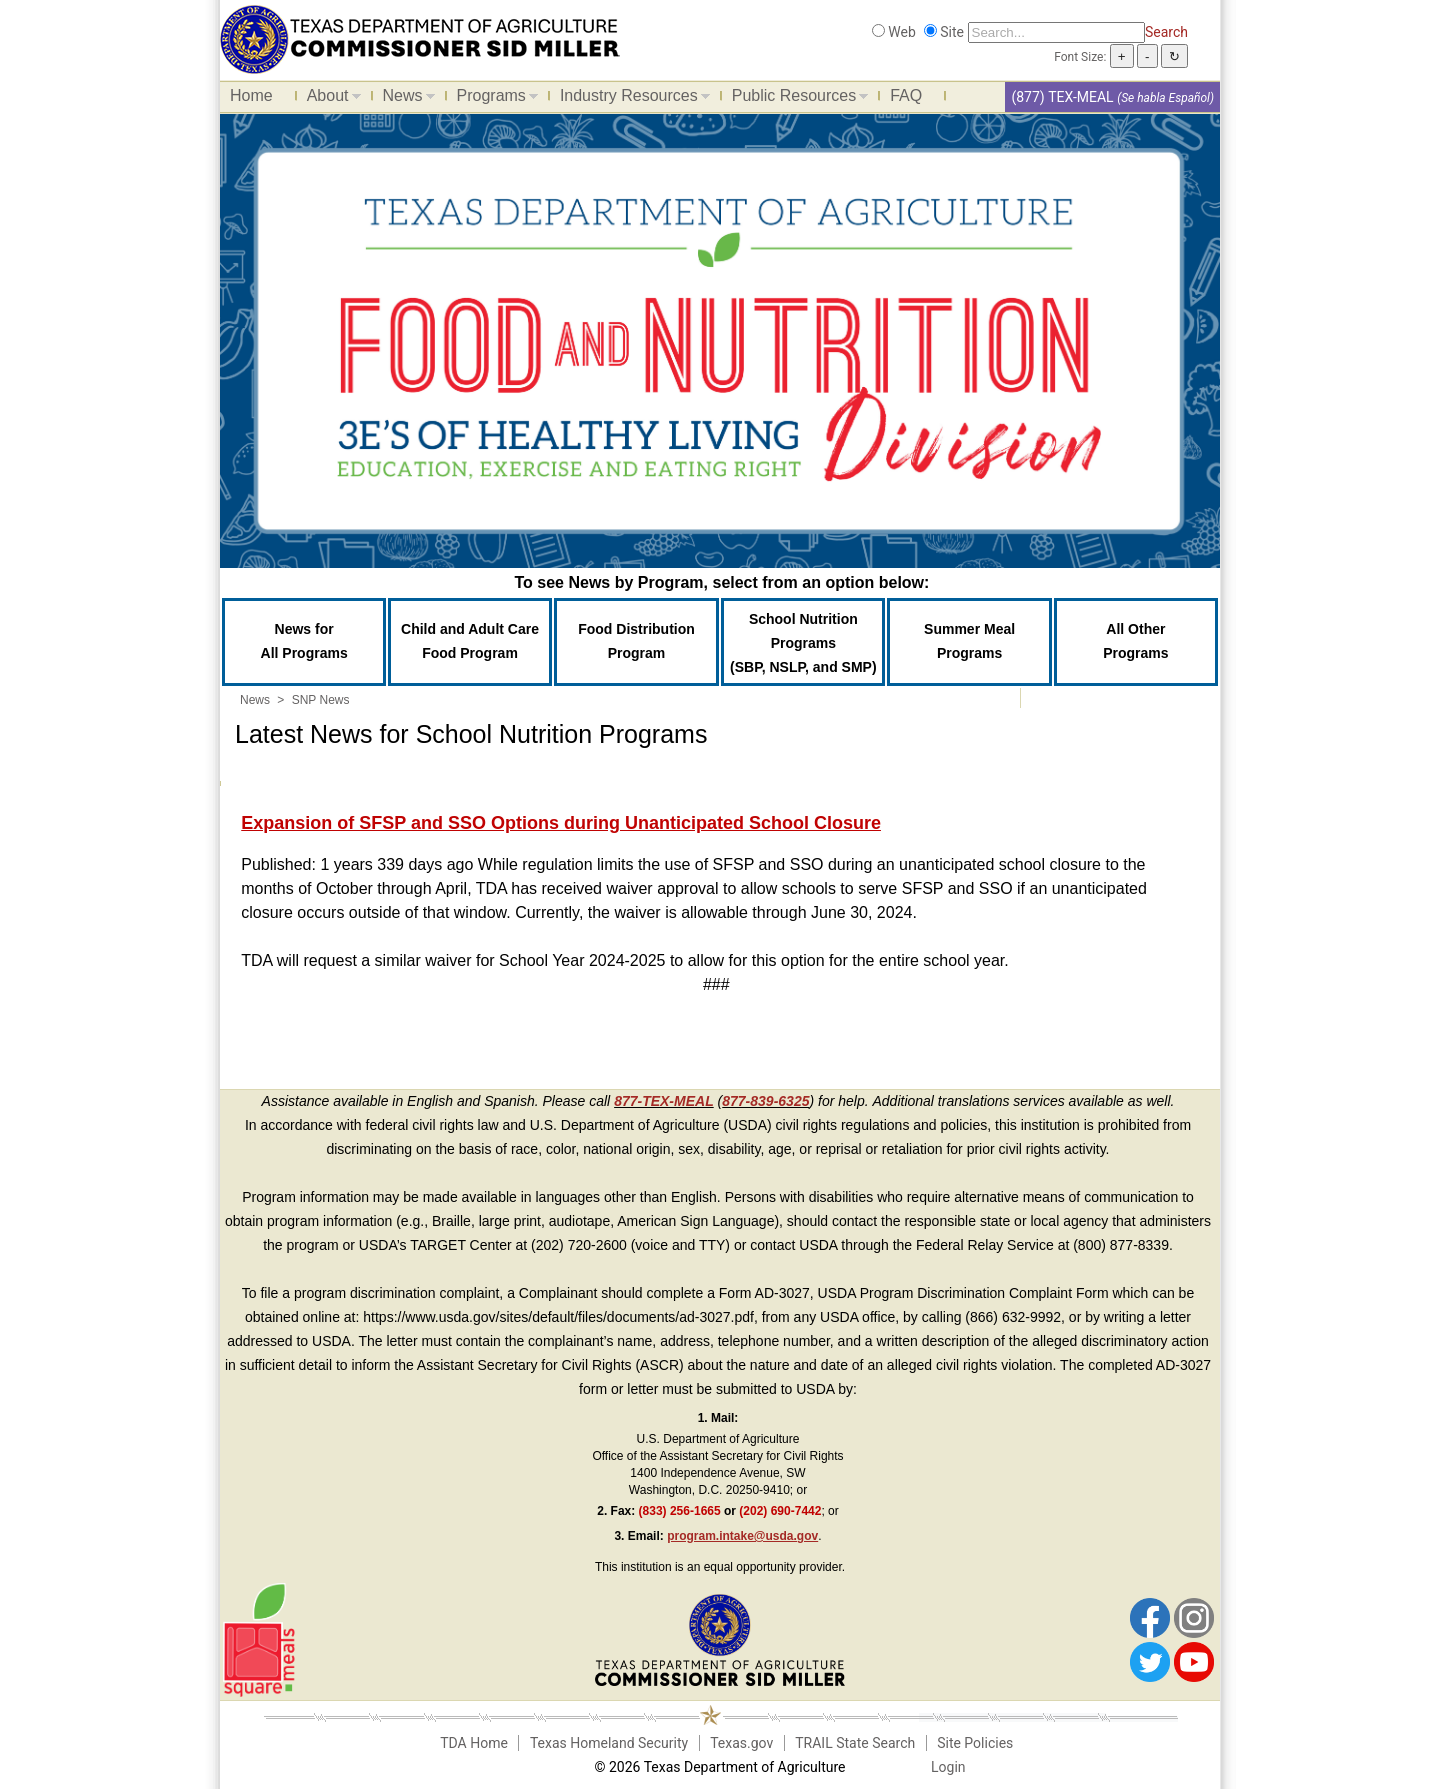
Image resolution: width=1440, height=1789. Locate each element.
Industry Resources (630, 99)
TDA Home (474, 1743)
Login (948, 1767)
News (404, 99)
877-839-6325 (765, 1101)
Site (952, 32)
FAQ (906, 95)
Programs (492, 99)
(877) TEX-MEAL (1062, 97)
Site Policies (975, 1743)
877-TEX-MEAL (664, 1101)
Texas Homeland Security (609, 1743)
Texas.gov (741, 1743)
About (329, 99)
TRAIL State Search (855, 1743)
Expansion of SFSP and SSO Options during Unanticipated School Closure (561, 823)
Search (1166, 32)
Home (251, 95)
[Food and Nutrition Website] (420, 38)
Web (902, 32)
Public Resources (795, 99)
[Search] (1056, 32)
